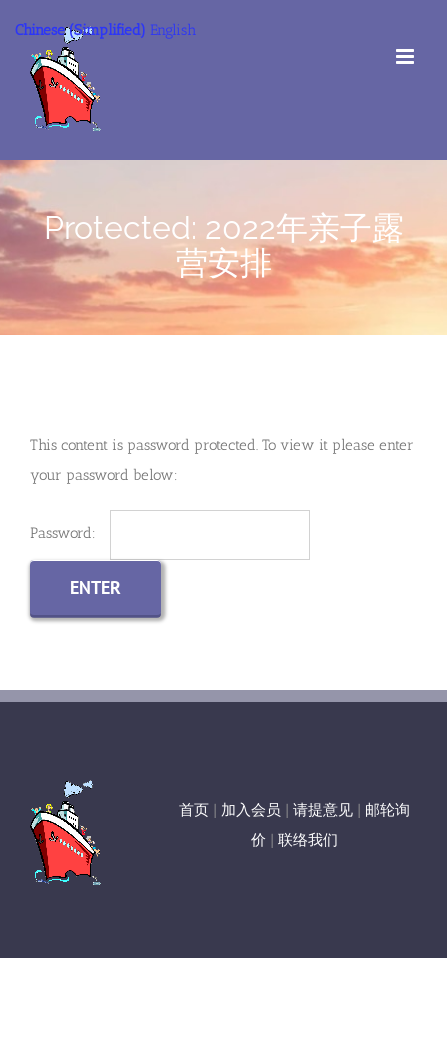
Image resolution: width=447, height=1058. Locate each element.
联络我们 (308, 840)
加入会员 (251, 810)
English (173, 30)
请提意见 (323, 810)
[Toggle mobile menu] (406, 56)
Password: (170, 533)
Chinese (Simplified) (80, 30)
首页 (194, 810)
